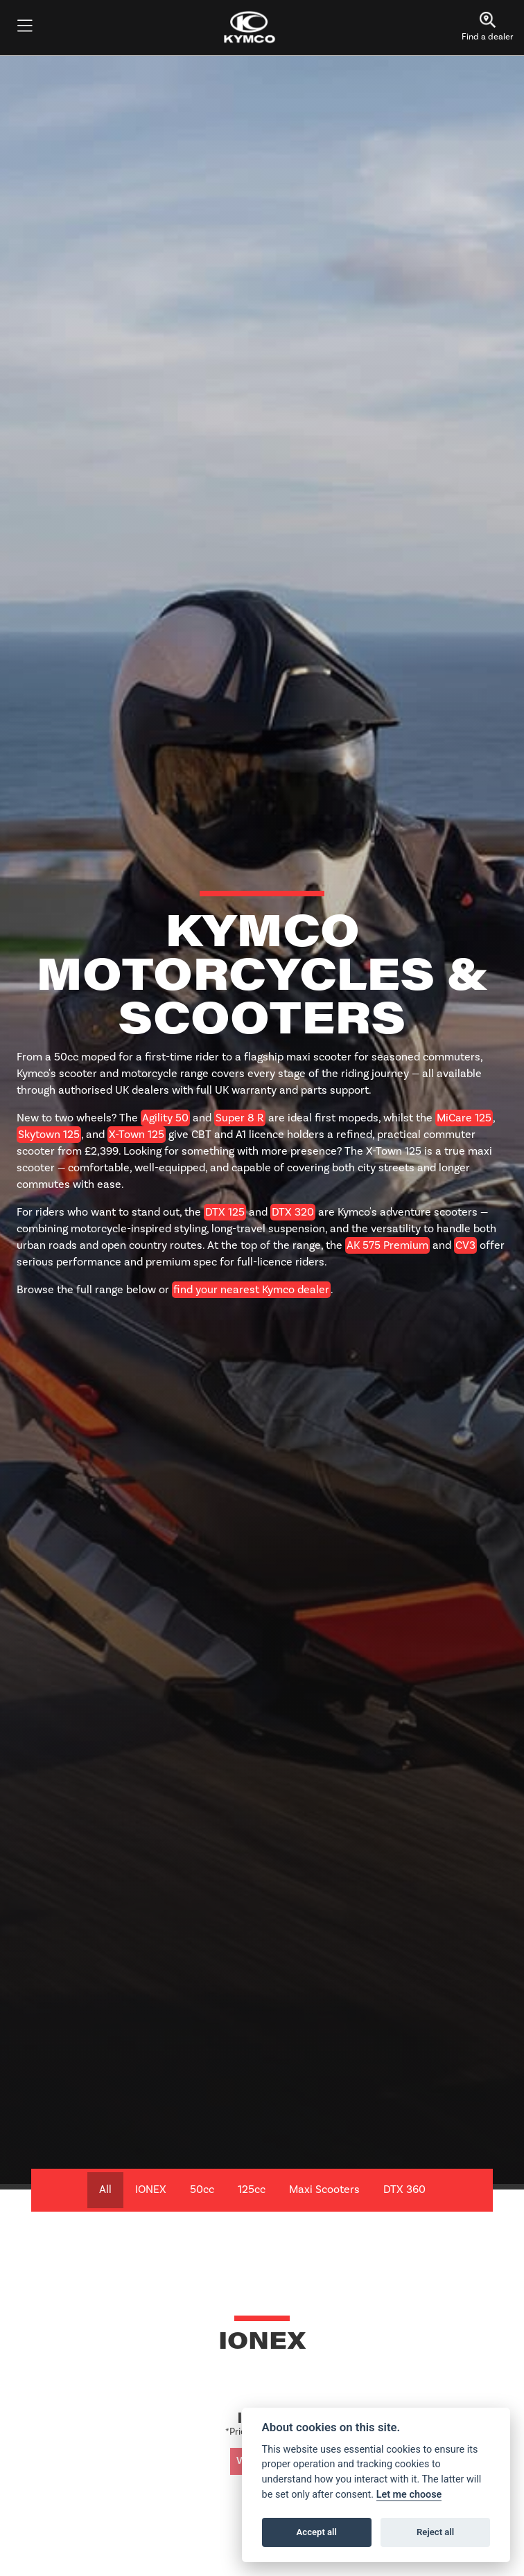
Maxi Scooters (324, 2189)
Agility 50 (165, 1118)
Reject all (435, 2532)
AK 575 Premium (387, 1245)
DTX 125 (225, 1212)
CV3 (465, 1245)
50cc (202, 2189)
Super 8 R (240, 1118)
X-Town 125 (136, 1135)
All (105, 2189)
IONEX (150, 2189)
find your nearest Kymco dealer (251, 1290)
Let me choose (409, 2495)
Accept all (317, 2532)
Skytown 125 (49, 1135)
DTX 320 (293, 1212)
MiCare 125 (464, 1118)
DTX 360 (404, 2189)
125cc (251, 2189)
